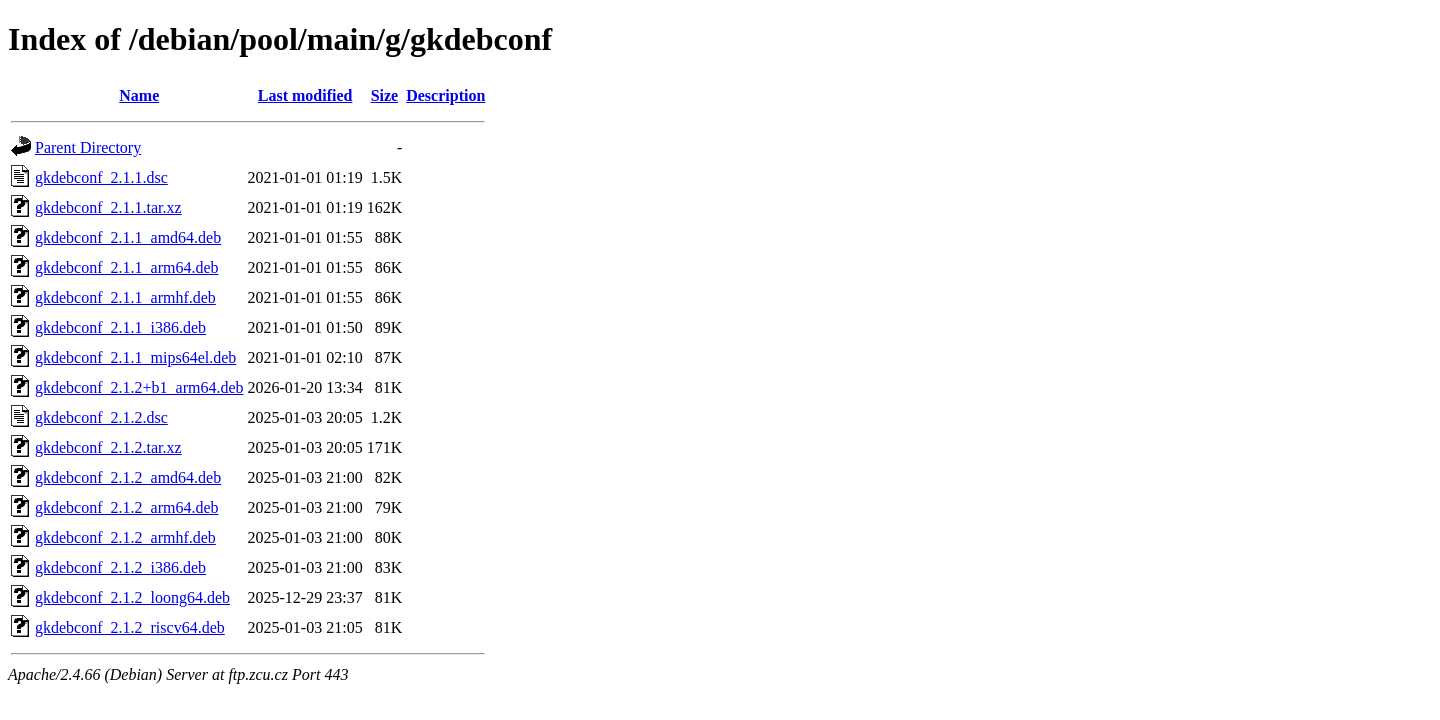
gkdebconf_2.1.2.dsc (101, 417)
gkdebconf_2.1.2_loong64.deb (132, 597)
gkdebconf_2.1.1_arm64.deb (127, 267)
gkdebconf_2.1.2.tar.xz (108, 447)
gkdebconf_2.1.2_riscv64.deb (130, 627)
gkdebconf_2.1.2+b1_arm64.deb (139, 387)
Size (385, 95)
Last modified (305, 95)
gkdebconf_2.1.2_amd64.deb (128, 477)
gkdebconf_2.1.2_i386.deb (120, 567)
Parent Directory (88, 147)
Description (445, 95)
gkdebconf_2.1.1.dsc (101, 177)
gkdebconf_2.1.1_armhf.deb (125, 297)
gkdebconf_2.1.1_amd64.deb (128, 237)
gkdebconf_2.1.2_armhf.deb (125, 537)
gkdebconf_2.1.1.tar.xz (108, 207)
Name (139, 95)
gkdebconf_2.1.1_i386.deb (120, 327)
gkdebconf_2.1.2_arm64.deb (127, 507)
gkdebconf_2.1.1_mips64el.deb (135, 357)
